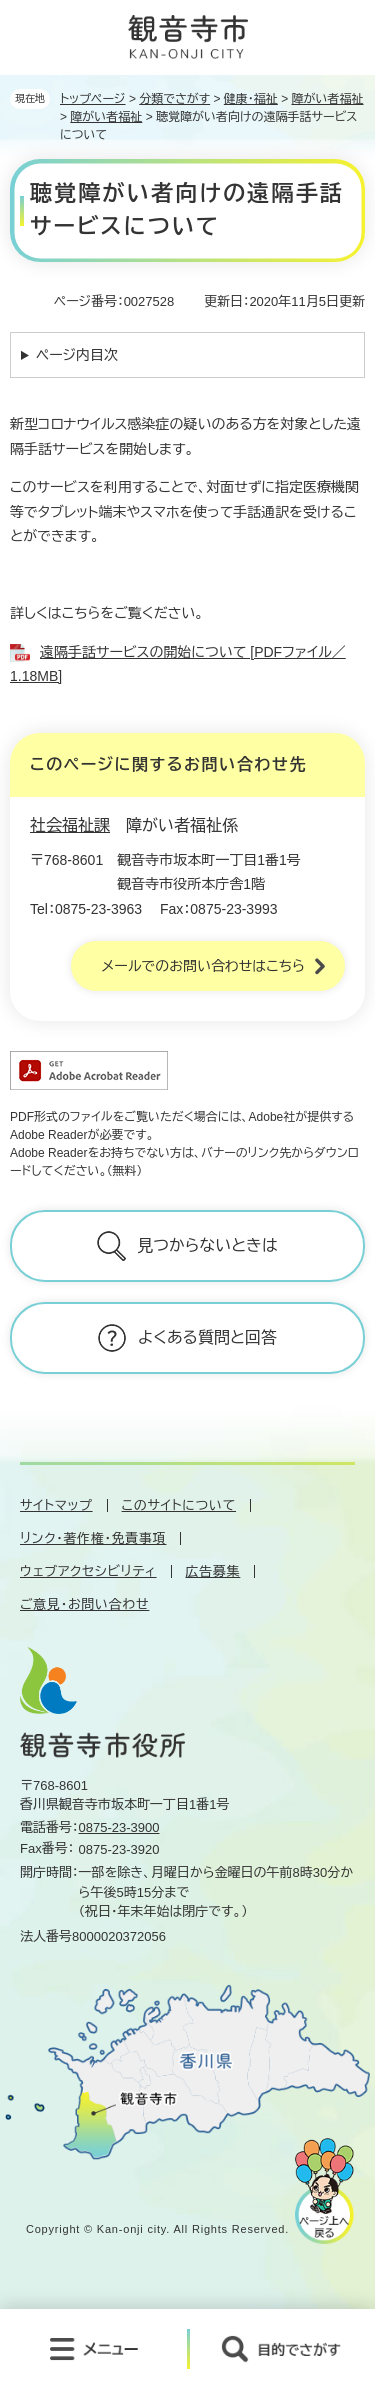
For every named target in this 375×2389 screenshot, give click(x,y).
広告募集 (213, 1571)
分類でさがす (174, 99)
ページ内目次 (77, 355)
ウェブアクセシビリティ (88, 1571)
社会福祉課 (70, 825)
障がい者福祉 (328, 99)
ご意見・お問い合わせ (84, 1604)
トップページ (93, 99)
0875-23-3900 (119, 1827)
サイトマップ (56, 1505)
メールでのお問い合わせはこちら (203, 966)
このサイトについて (179, 1505)
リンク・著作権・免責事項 (93, 1538)
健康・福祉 (251, 99)
